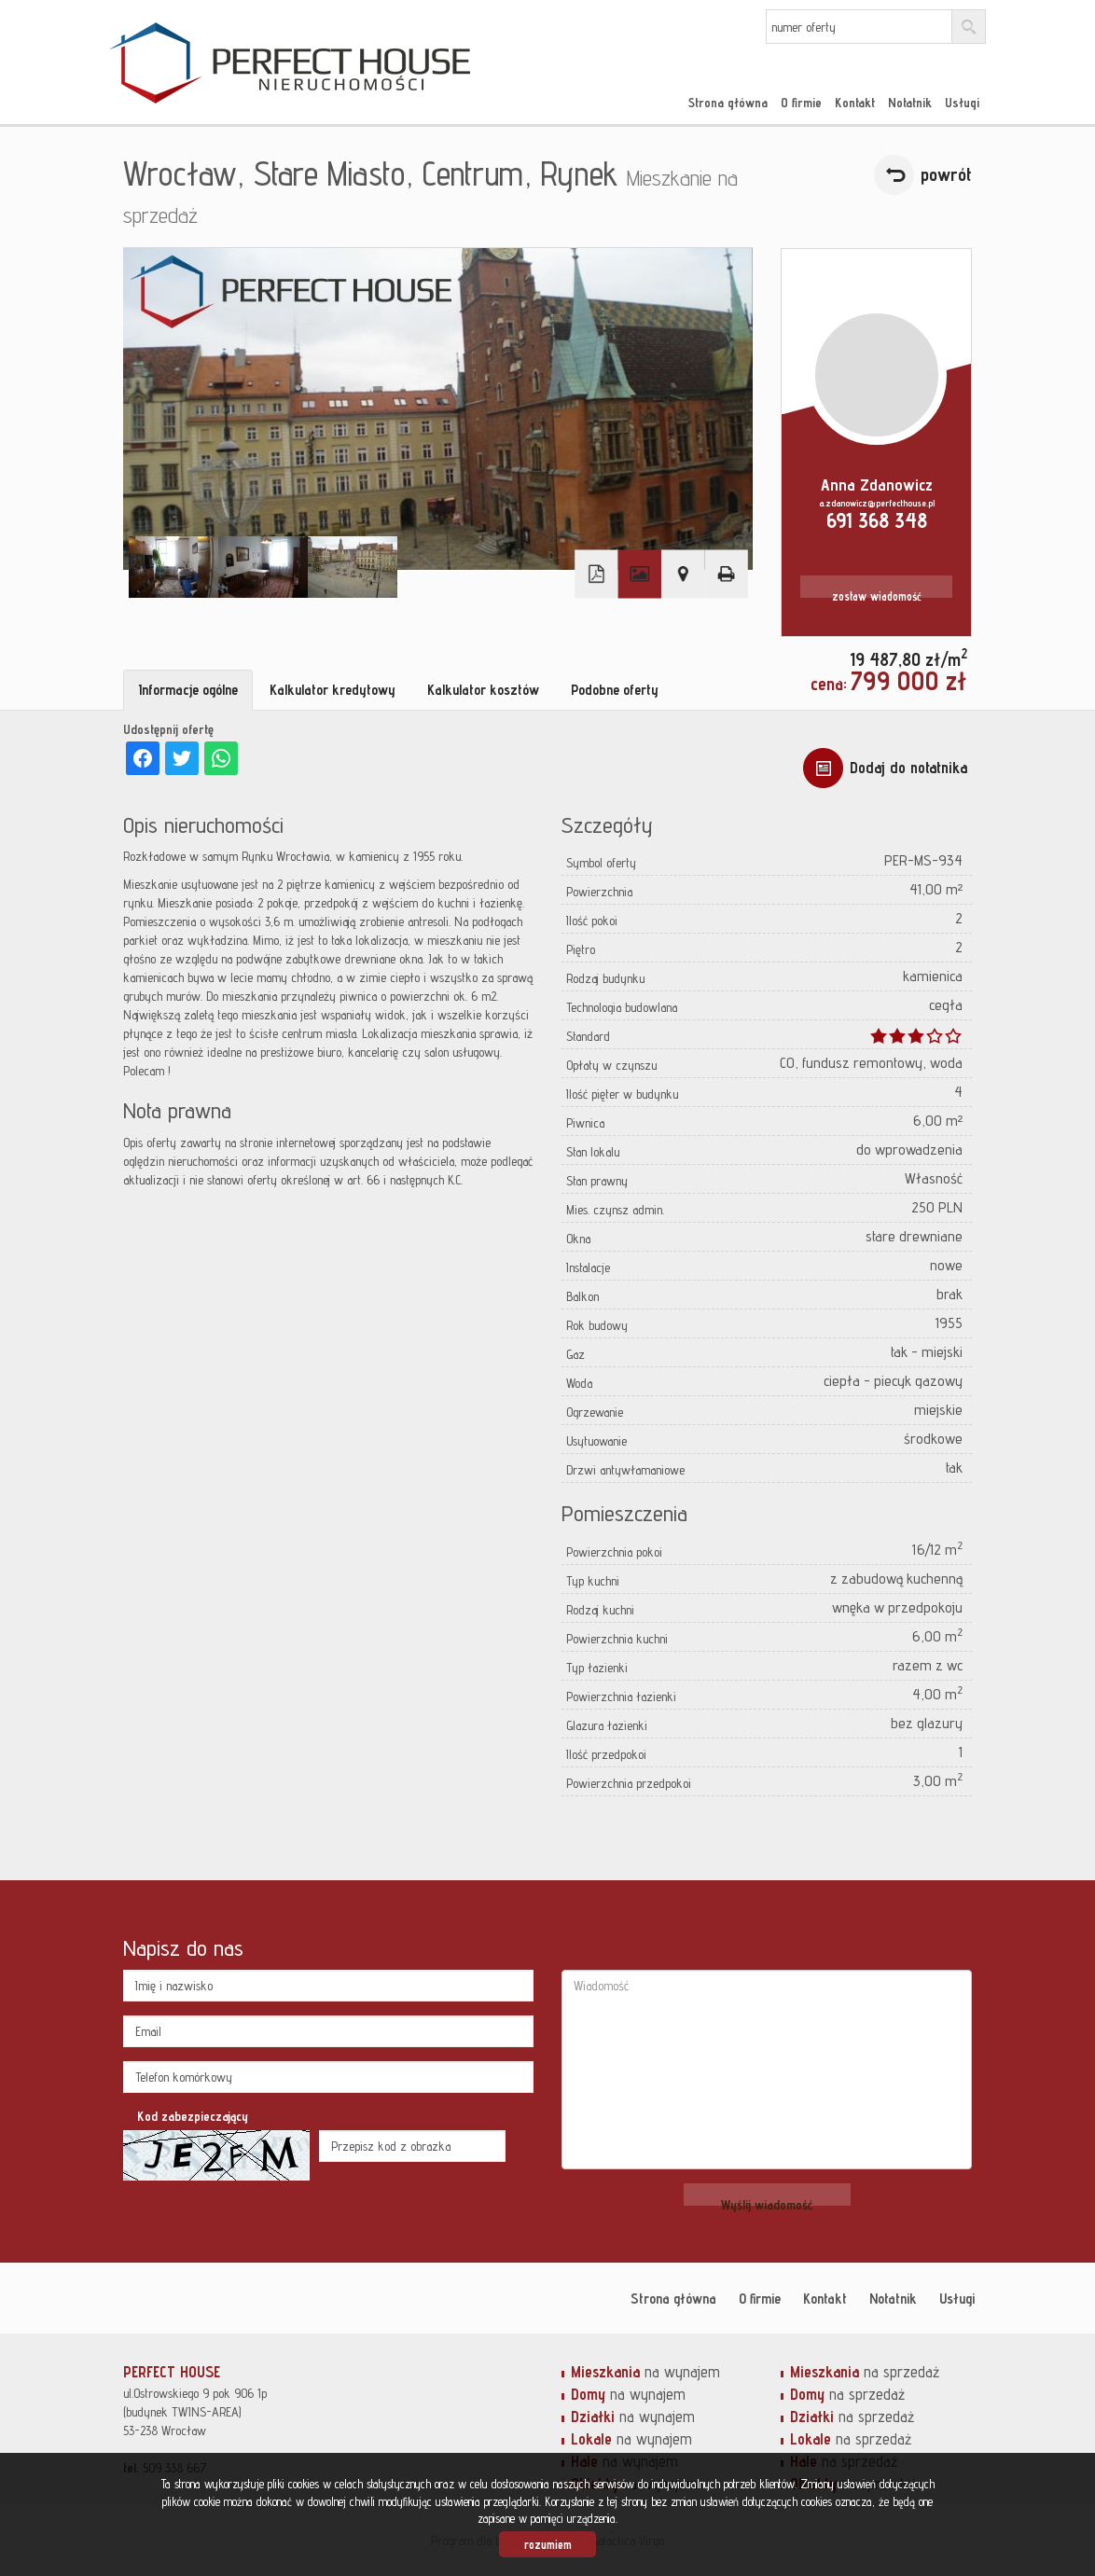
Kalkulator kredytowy (332, 690)
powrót (946, 174)
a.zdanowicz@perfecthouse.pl (877, 502)
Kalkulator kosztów (483, 690)
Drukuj (725, 573)
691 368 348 (876, 520)
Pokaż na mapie (682, 573)
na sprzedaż (864, 2371)
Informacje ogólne (188, 690)
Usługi (962, 102)
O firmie (801, 102)
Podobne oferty (614, 690)
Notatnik (910, 102)
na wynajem (645, 2371)
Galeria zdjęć (639, 573)
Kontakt (855, 102)
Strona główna (728, 102)
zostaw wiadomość (877, 596)
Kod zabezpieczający (192, 2116)
